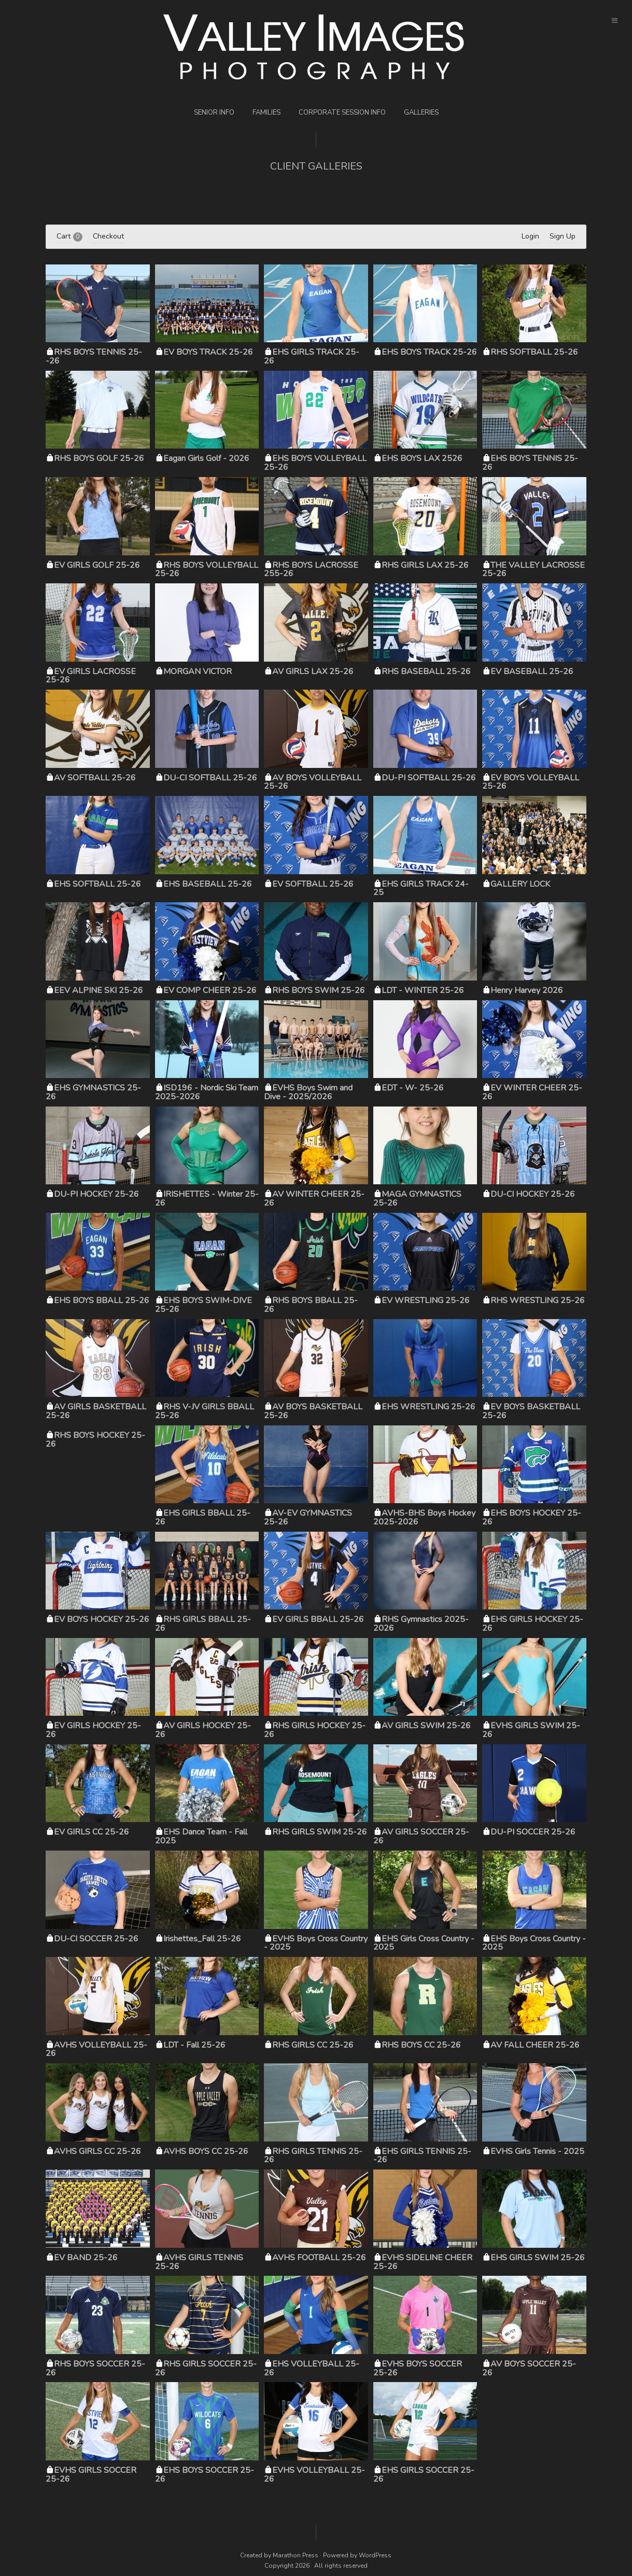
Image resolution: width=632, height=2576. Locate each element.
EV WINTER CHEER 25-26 (532, 1092)
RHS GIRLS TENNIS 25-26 (313, 2156)
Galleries (421, 112)
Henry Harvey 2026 (526, 990)
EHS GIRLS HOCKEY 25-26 (532, 1624)
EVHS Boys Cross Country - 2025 (316, 1943)
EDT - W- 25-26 (413, 1088)
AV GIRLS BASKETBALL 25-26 (96, 1411)
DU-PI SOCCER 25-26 (532, 1832)
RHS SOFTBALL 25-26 (534, 352)
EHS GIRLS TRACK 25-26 (311, 356)
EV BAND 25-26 (86, 2257)
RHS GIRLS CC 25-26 (313, 2045)
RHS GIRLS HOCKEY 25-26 (315, 1730)
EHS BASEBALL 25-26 (207, 884)
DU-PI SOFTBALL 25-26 (429, 777)
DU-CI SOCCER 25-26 (96, 1938)
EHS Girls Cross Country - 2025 (423, 1943)
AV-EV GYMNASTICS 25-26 (308, 1517)
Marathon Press (295, 2555)
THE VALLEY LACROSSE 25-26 (533, 569)
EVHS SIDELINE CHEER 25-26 (422, 2262)
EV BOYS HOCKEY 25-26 (101, 1619)
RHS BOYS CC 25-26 (421, 2045)
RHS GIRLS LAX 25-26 (425, 565)
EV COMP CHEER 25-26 (210, 990)
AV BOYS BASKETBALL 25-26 (313, 1411)
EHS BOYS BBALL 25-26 (101, 1300)
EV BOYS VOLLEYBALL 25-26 (530, 782)
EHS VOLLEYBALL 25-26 (311, 2368)
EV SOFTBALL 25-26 (313, 884)
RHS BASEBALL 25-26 (426, 671)
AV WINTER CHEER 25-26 (314, 1198)
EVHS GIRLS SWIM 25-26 (531, 1730)
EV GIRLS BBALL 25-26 (318, 1619)
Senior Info (214, 112)
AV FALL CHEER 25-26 (535, 2045)
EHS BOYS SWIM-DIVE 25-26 (203, 1305)
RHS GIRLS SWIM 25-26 (319, 1832)
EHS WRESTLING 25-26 (428, 1406)
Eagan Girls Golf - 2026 (206, 458)
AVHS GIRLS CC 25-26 (97, 2151)
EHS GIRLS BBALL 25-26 (202, 1517)
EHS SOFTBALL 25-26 (97, 884)
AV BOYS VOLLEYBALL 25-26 (312, 782)
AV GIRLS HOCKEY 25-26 (203, 1730)
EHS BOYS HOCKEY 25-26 (531, 1517)
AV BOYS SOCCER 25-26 (529, 2368)
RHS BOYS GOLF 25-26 (99, 458)
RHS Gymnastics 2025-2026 (421, 1624)
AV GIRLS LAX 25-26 (313, 671)
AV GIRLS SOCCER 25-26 (421, 1836)
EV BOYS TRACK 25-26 (208, 352)
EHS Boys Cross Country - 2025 (534, 1943)
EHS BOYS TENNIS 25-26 (530, 463)
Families (266, 112)
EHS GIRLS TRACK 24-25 (421, 888)
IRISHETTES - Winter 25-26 (207, 1198)
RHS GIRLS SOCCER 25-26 (206, 2368)
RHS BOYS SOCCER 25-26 (95, 2368)
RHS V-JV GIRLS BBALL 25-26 (204, 1411)
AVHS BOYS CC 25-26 (205, 2151)
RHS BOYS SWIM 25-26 (318, 990)
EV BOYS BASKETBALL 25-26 (531, 1411)
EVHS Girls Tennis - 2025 (537, 2151)
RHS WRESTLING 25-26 (537, 1300)
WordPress (375, 2555)
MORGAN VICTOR (197, 671)
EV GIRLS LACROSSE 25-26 (91, 676)
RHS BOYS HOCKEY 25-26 (95, 1440)
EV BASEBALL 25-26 (531, 671)
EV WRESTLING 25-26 (426, 1300)
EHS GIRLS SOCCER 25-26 (423, 2475)
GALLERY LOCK (520, 884)
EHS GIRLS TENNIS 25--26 (422, 2156)
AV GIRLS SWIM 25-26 (426, 1725)
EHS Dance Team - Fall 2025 (201, 1836)
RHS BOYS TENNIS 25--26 (94, 356)
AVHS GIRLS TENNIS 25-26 (199, 2262)
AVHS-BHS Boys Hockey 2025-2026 (424, 1517)
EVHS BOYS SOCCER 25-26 (417, 2368)
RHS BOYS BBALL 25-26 (311, 1305)
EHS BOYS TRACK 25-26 (429, 352)
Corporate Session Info (342, 112)
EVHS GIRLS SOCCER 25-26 (91, 2475)
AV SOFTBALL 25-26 (95, 777)
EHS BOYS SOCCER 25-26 (204, 2475)
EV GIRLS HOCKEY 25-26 (93, 1730)
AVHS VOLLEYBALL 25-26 (96, 2049)
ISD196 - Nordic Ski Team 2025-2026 (206, 1092)
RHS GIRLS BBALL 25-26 (203, 1624)
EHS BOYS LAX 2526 (422, 458)
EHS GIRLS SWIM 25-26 (537, 2257)
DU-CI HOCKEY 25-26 (532, 1194)
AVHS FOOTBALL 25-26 (319, 2257)
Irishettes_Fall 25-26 (202, 1938)
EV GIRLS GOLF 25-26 (97, 565)
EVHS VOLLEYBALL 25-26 (314, 2475)
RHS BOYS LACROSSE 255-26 (311, 569)
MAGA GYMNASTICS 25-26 (417, 1198)
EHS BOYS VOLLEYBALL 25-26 (315, 463)
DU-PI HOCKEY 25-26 (96, 1194)
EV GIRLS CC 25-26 (91, 1832)
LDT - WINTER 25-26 (423, 990)
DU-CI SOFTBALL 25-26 (210, 777)
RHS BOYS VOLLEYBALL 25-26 (206, 569)
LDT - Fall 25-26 (194, 2045)
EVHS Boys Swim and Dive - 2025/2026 (308, 1092)
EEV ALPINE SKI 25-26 (98, 990)
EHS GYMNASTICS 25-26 (93, 1092)
